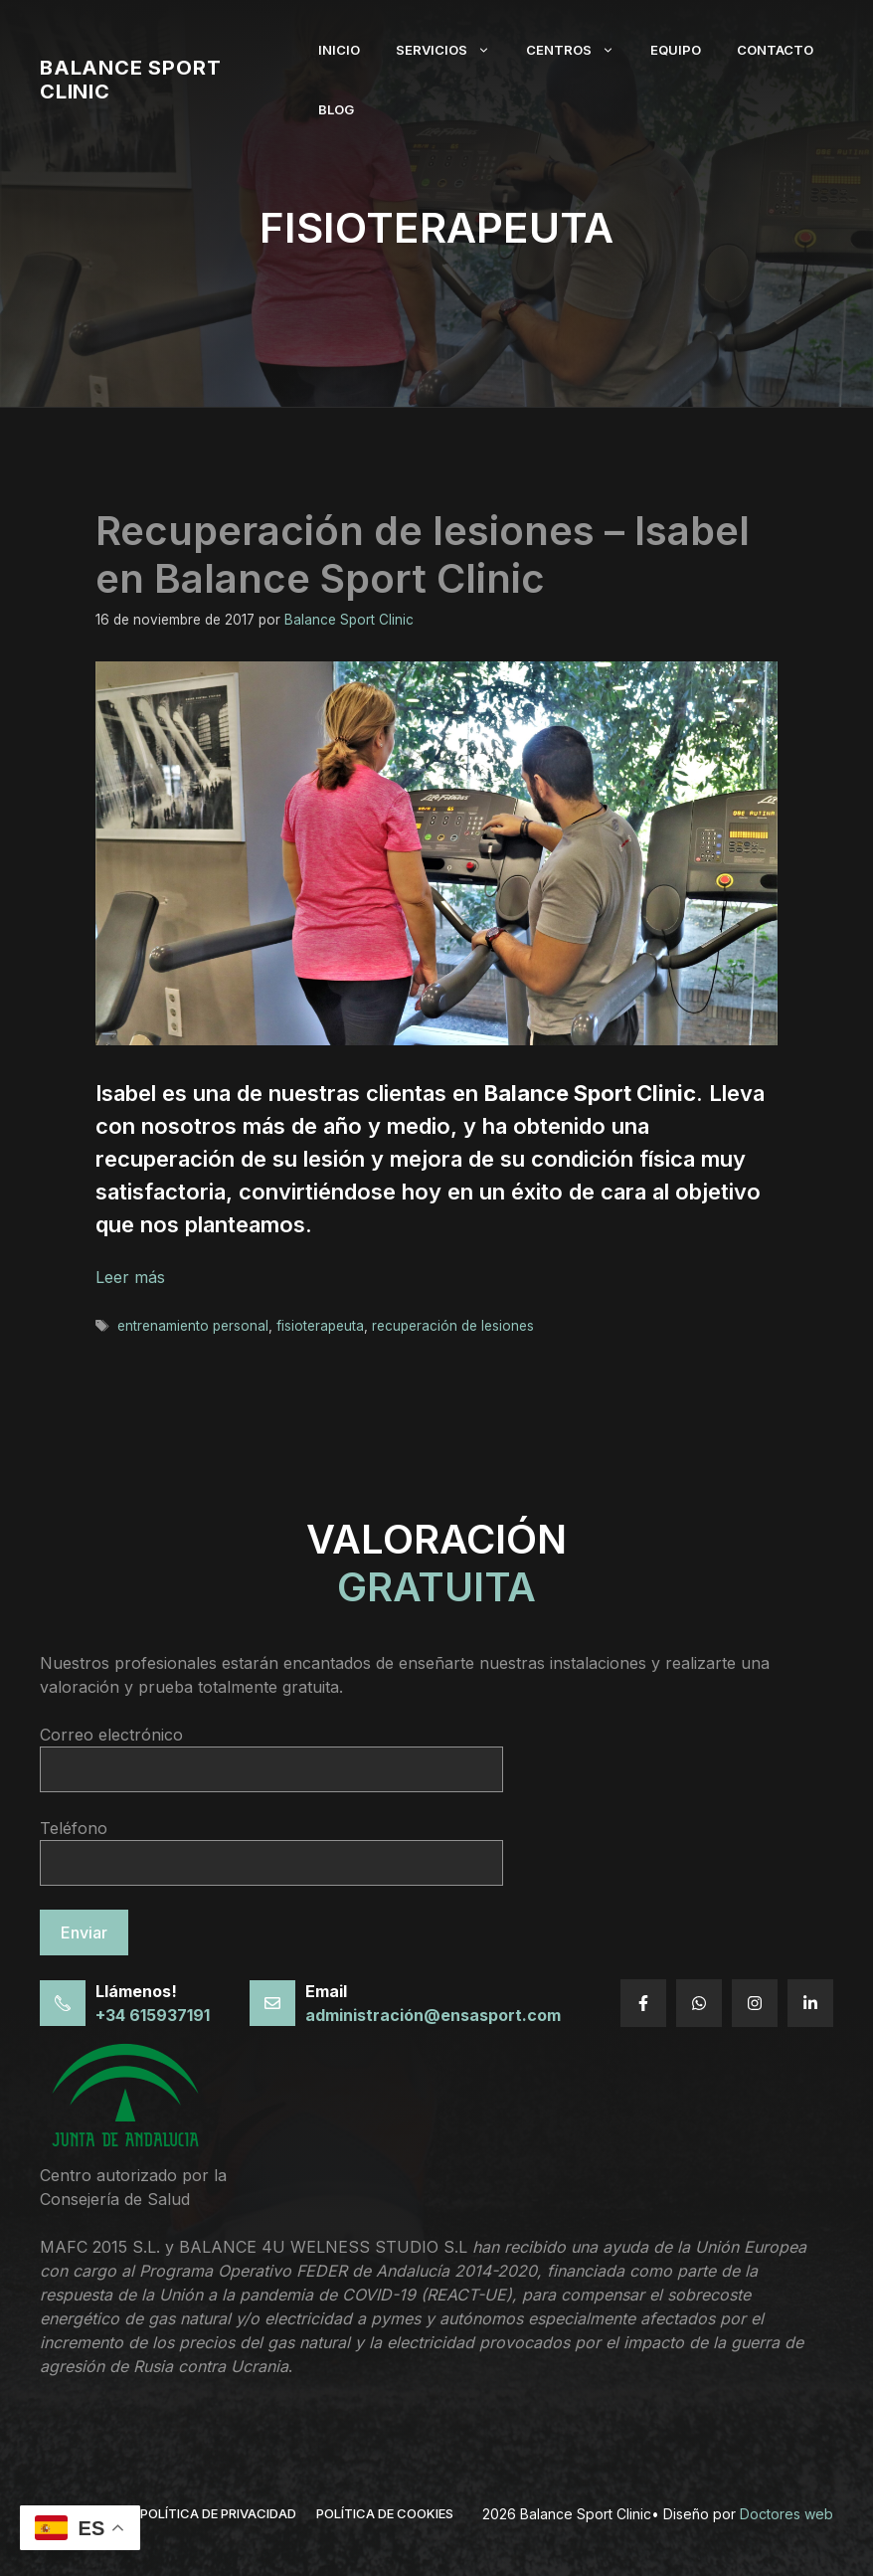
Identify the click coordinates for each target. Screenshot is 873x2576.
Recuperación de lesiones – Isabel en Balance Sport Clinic (422, 554)
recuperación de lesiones (453, 1326)
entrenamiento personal (192, 1326)
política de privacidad (218, 2513)
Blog (336, 109)
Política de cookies (384, 2513)
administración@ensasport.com (433, 2015)
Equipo (675, 50)
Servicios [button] (452, 50)
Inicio (339, 50)
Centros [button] (579, 50)
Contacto (775, 50)
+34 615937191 (152, 2015)
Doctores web (786, 2513)
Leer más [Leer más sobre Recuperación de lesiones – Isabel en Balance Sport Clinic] (130, 1277)
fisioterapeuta (320, 1326)
